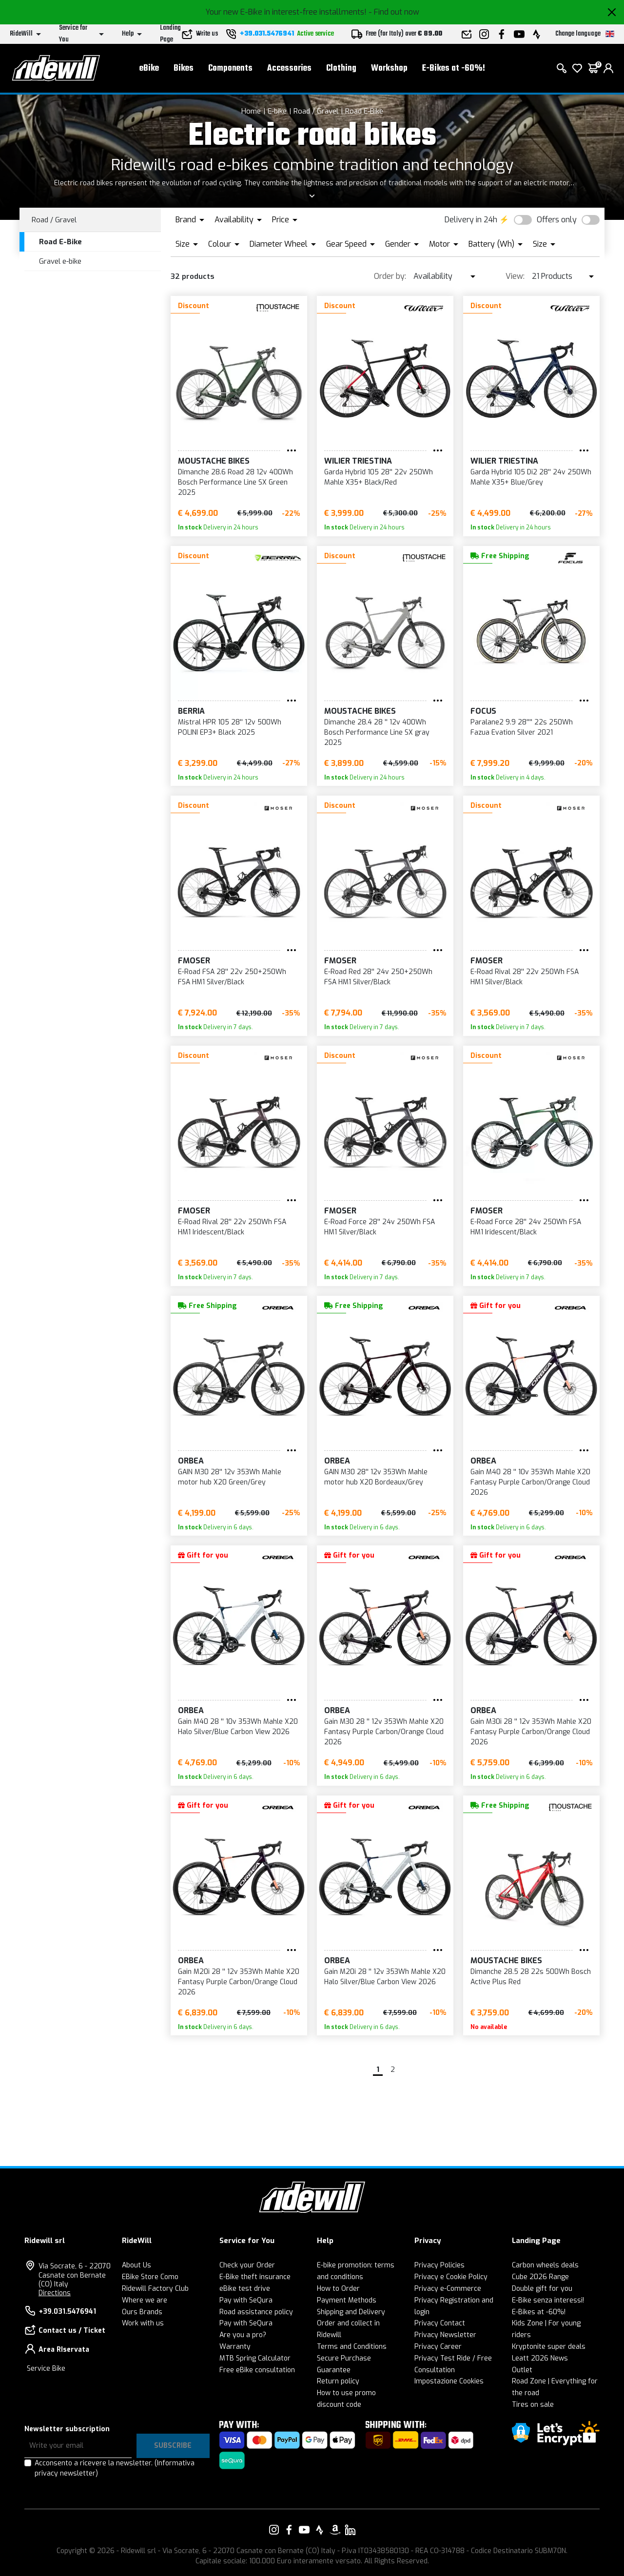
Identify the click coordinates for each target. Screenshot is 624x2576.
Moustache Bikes (214, 461)
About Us (136, 2265)
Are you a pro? (242, 2335)
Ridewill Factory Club (155, 2288)
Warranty (235, 2346)
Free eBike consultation (257, 2370)
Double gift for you (542, 2288)
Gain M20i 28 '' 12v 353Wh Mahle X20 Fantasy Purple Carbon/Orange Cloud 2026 (238, 1982)
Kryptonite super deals (548, 2346)
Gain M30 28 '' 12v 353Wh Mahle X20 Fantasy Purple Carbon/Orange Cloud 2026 (384, 1732)
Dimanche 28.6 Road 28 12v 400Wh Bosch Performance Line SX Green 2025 (235, 482)
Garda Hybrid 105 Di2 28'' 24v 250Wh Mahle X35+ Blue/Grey (530, 477)
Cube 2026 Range (540, 2277)
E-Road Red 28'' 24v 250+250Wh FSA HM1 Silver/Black (378, 977)
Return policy (338, 2381)
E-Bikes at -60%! (453, 68)
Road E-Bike (364, 111)
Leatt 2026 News (540, 2358)
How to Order (338, 2288)
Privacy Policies (439, 2265)
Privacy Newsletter (445, 2335)
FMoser (194, 961)
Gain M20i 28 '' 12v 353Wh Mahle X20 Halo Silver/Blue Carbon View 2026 (385, 1977)
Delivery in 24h (471, 220)
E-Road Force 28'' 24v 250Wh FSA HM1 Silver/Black (379, 1227)
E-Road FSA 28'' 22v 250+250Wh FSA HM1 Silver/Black (232, 977)
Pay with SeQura (246, 2300)
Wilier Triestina (358, 461)
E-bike (277, 111)
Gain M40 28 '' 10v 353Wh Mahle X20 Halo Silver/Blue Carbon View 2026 (238, 1727)
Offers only (557, 220)
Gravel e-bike (60, 261)
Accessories (289, 68)
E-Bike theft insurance (255, 2277)
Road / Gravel (315, 111)
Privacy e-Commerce (447, 2288)
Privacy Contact (439, 2323)
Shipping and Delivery (351, 2312)
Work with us (143, 2323)
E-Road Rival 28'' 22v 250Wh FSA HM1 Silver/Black (524, 977)
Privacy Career (438, 2346)
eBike (149, 68)
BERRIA (191, 711)
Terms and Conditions (352, 2346)
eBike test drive (244, 2288)
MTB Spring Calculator (255, 2358)
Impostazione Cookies (449, 2381)
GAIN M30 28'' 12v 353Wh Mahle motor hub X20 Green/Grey (229, 1477)
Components (230, 68)
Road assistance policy (256, 2312)
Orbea (191, 1461)
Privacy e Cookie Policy (451, 2277)
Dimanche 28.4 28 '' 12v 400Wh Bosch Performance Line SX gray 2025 (376, 732)
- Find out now (394, 12)
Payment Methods (346, 2300)
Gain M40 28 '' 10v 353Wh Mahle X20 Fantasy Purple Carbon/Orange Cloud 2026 (530, 1482)
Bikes (184, 68)
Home (251, 111)
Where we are (144, 2300)
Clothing (341, 68)
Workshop (389, 68)
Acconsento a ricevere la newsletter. (115, 2468)
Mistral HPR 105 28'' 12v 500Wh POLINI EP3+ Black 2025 (229, 727)
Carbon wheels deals (545, 2265)
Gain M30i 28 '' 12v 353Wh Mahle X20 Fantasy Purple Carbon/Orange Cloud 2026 (530, 1732)
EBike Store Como (150, 2277)
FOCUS (483, 711)
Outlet (522, 2370)
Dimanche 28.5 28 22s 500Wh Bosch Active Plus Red (530, 1977)
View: (515, 276)
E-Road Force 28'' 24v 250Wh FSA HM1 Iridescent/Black (525, 1227)
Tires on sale (533, 2404)
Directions (55, 2293)
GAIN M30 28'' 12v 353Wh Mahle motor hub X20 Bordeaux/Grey (376, 1477)
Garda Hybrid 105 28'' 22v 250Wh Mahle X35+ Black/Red (378, 477)
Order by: (390, 276)
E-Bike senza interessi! (548, 2300)
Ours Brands (142, 2312)
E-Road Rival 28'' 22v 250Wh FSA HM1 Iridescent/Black (232, 1227)
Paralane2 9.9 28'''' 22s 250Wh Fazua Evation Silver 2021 (521, 727)
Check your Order (247, 2265)
